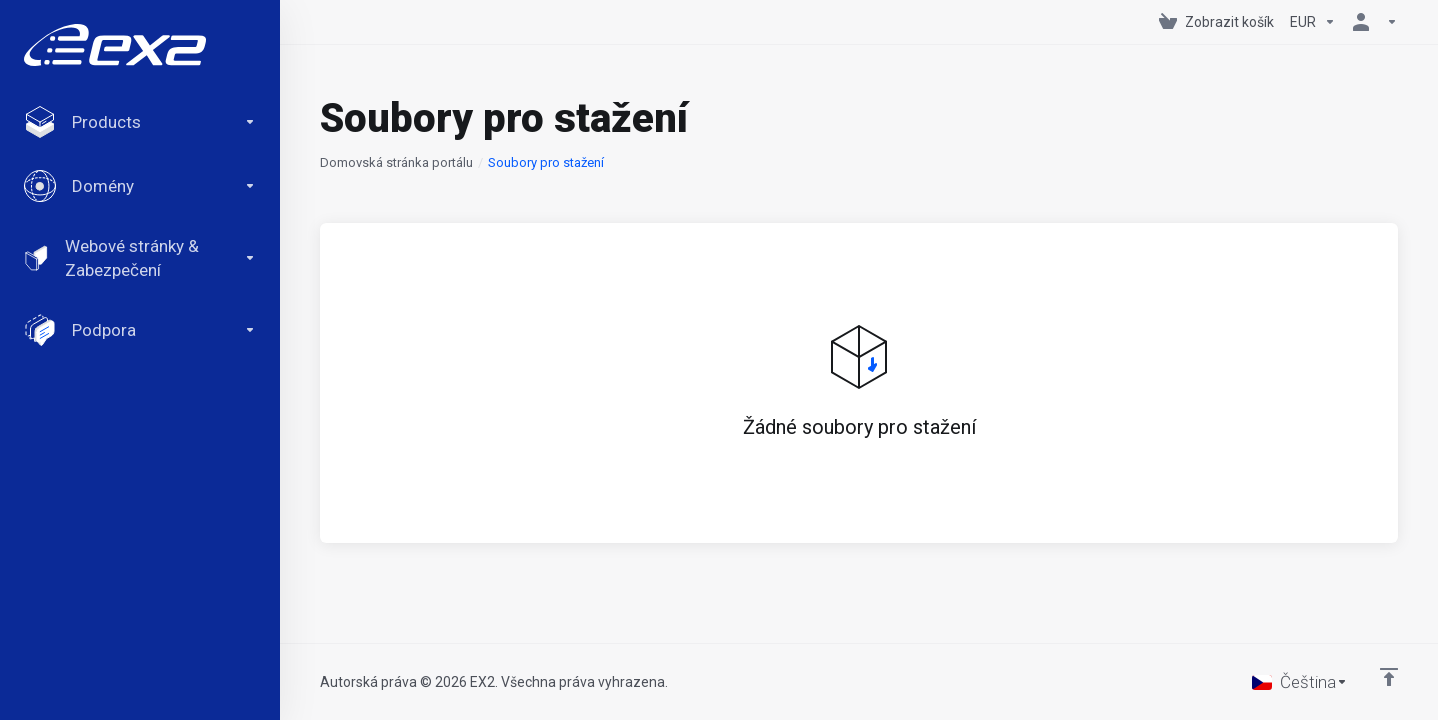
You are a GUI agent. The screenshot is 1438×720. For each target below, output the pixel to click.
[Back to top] (1389, 677)
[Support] (140, 330)
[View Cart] (1216, 22)
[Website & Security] (140, 258)
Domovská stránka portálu (396, 162)
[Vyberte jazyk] (1300, 682)
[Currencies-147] (1313, 22)
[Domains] (140, 186)
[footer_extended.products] (140, 122)
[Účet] (1371, 22)
